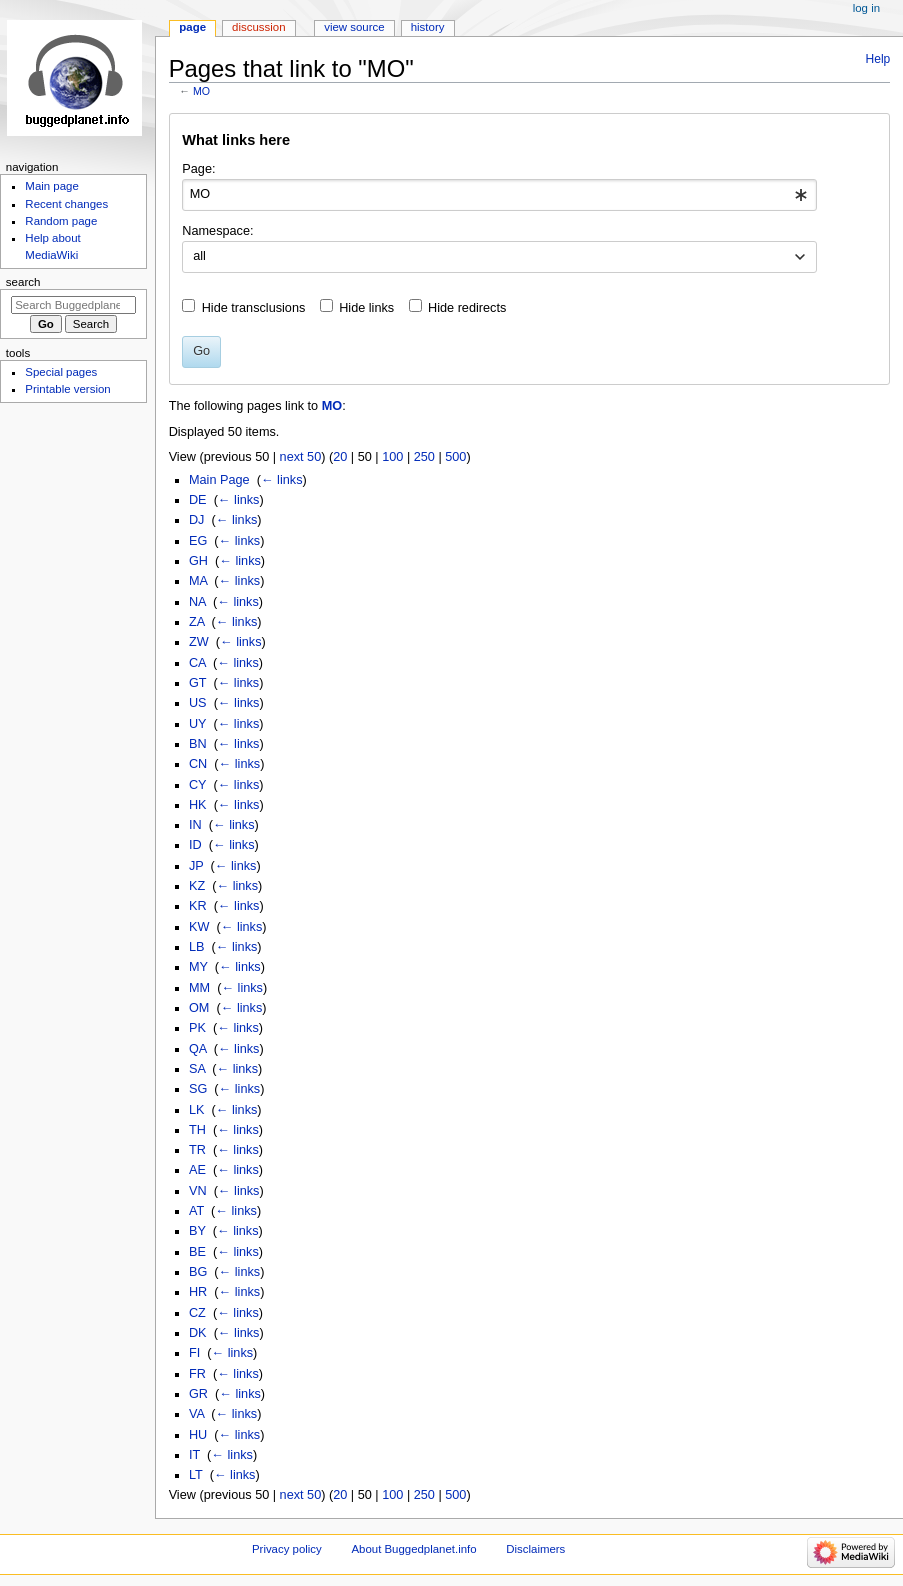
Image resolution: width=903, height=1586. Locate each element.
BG (198, 1272)
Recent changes (66, 204)
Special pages (61, 372)
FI (194, 1353)
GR (198, 1394)
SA (197, 1069)
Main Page (219, 480)
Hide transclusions (254, 308)
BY (197, 1231)
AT (196, 1211)
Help (878, 59)
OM (199, 1008)
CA (197, 663)
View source (354, 27)
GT (197, 683)
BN (198, 744)
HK (198, 805)
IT (194, 1455)
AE (197, 1170)
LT (196, 1475)
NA (197, 602)
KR (198, 906)
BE (197, 1252)
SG (198, 1089)
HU (198, 1435)
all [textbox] (199, 256)
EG (198, 541)
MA (198, 581)
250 (424, 457)
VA (196, 1414)
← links (282, 480)
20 (340, 457)
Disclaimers (535, 1549)
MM (199, 988)
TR (197, 1150)
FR (197, 1374)
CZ (197, 1313)
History (428, 27)
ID (195, 845)
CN (198, 764)
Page (192, 27)
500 (455, 457)
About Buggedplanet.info (413, 1549)
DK (198, 1333)
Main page (52, 186)
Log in (866, 8)
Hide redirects (467, 308)
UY (197, 724)
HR (198, 1292)
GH (198, 561)
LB (197, 947)
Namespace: (217, 231)
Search (23, 282)
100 (392, 457)
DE (198, 500)
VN (198, 1191)
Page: (198, 169)
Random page (61, 221)
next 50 (301, 457)
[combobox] (499, 195)
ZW (199, 642)
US (198, 703)
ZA (197, 622)
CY (197, 785)
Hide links (366, 308)
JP (196, 866)
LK (197, 1110)
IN (195, 825)
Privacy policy (287, 1549)
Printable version (67, 389)
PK (197, 1028)
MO (201, 91)
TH (197, 1130)
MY (198, 967)
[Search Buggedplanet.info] (73, 305)
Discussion (258, 27)
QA (198, 1049)
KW (199, 927)
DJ (197, 520)
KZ (197, 886)
